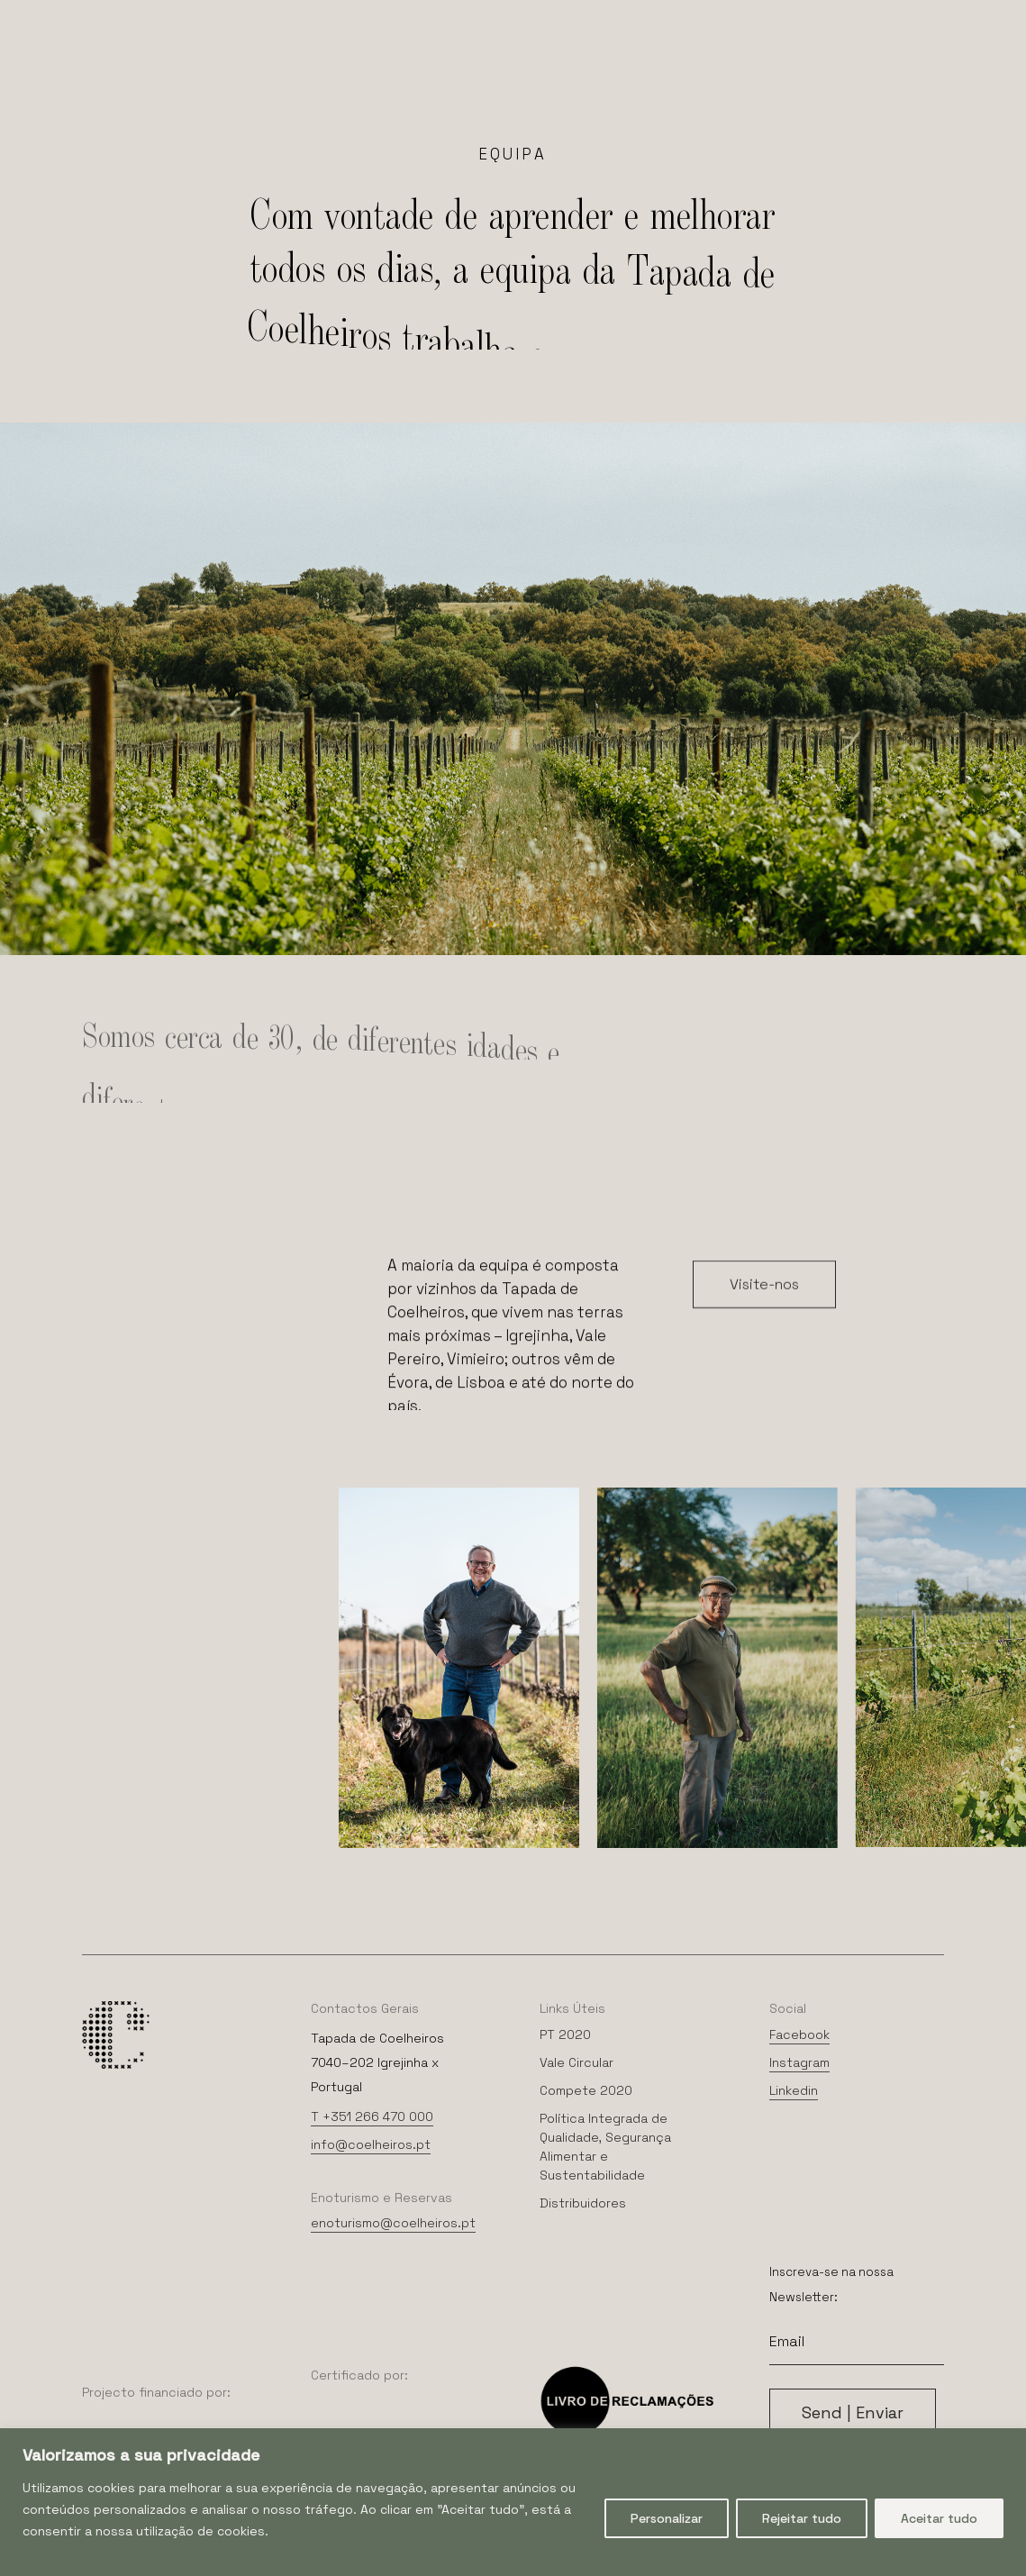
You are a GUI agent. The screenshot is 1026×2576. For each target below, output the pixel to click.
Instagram (799, 2062)
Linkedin (793, 2090)
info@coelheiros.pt (371, 2144)
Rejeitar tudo (801, 2518)
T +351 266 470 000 (372, 2116)
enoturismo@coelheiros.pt (393, 2223)
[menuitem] (472, 17)
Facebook (799, 2034)
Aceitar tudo (939, 2518)
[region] (513, 2502)
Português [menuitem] (542, 17)
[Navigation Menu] (61, 83)
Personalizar (667, 2518)
